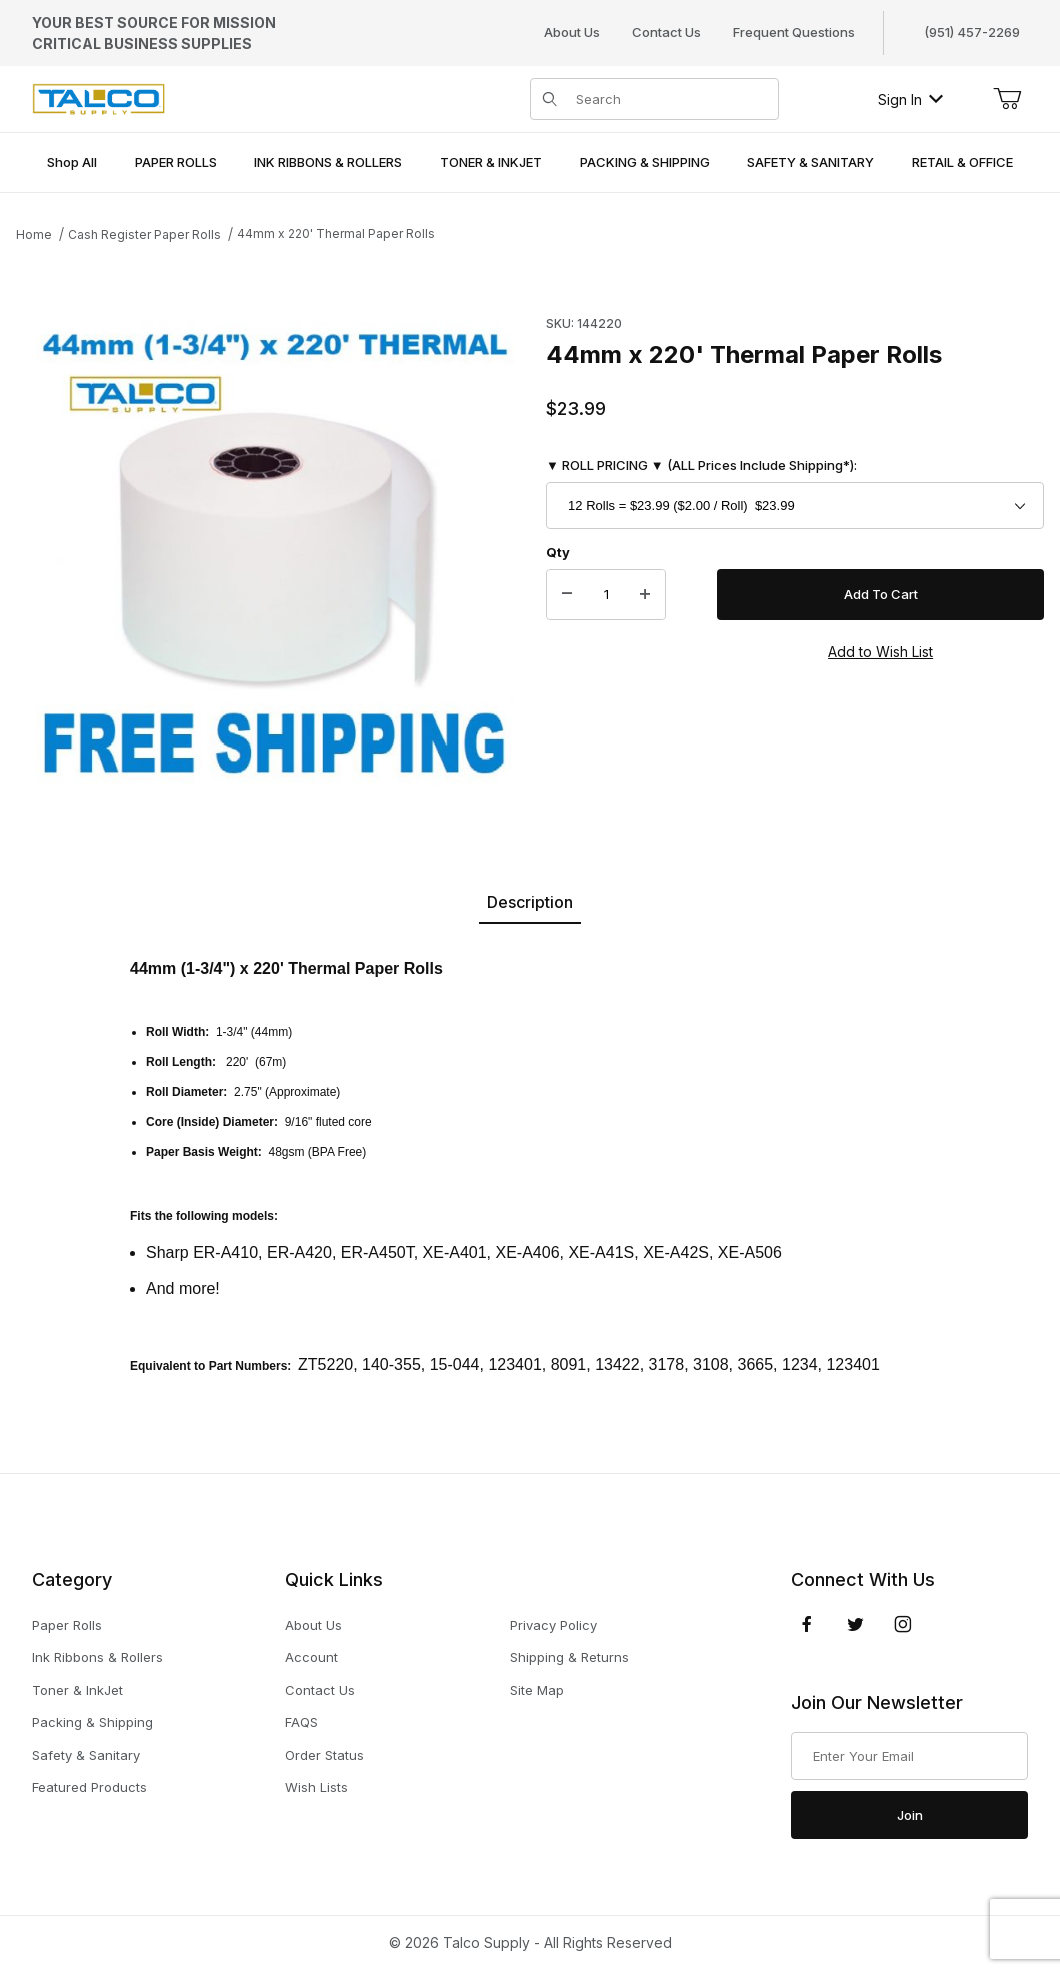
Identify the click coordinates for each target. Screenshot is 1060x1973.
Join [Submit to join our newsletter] (910, 1815)
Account (311, 1657)
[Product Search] (671, 99)
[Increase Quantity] (645, 595)
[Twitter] (855, 1624)
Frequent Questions (794, 32)
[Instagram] (903, 1624)
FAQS (301, 1722)
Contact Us (666, 32)
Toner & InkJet (77, 1690)
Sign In (910, 99)
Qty (558, 552)
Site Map (537, 1690)
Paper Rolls (67, 1625)
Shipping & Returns (569, 1657)
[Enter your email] (909, 1756)
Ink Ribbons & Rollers (97, 1657)
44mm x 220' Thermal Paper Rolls (336, 233)
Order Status (324, 1755)
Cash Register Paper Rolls (144, 234)
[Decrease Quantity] (567, 595)
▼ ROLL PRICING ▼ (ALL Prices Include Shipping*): (701, 465)
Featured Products (89, 1787)
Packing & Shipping (92, 1722)
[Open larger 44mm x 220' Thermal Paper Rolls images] (275, 547)
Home (34, 234)
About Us (572, 32)
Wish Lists (316, 1787)
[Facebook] (807, 1624)
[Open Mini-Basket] (1007, 99)
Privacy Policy (553, 1625)
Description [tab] (530, 902)
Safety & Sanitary (86, 1755)
